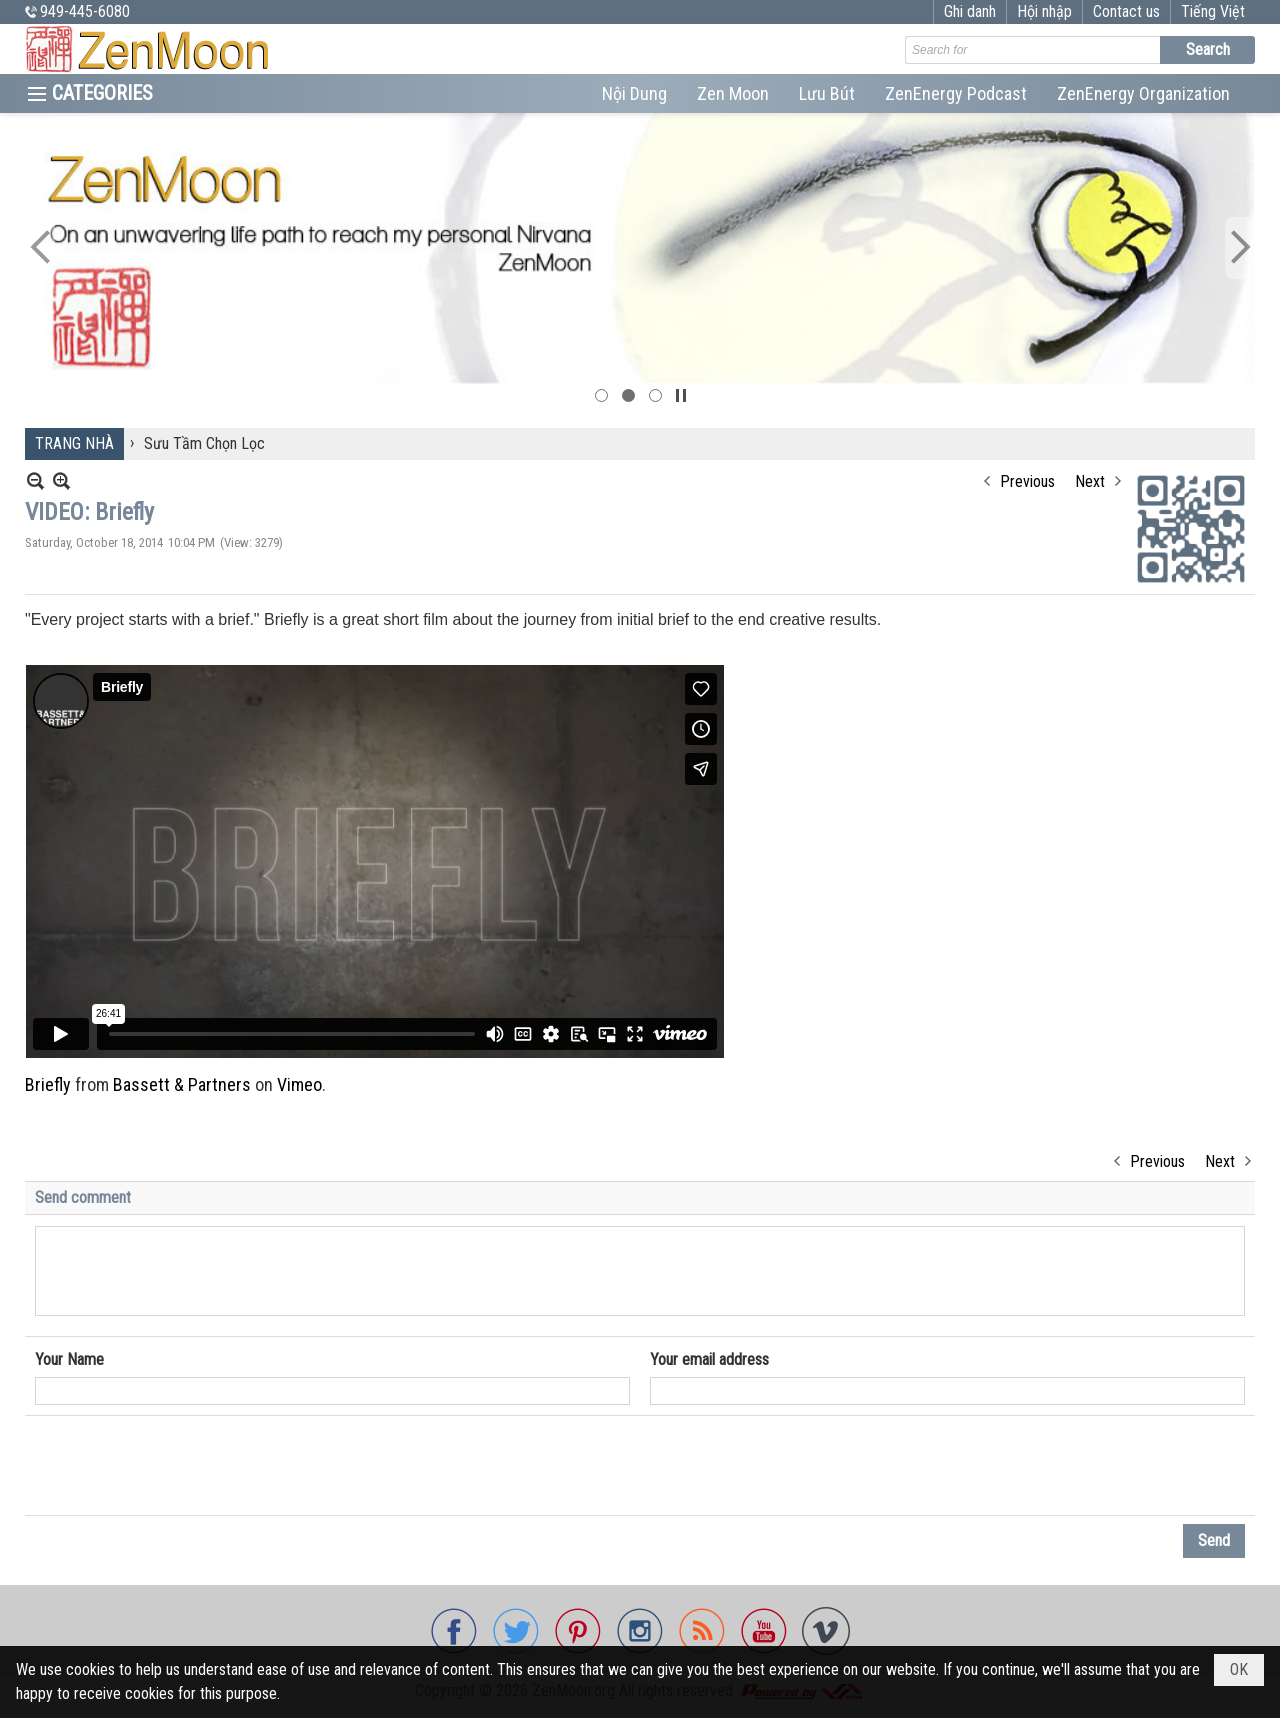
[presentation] (187, 1466)
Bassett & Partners (182, 1084)
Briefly (48, 1084)
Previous (1027, 481)
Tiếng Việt (1213, 11)
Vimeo (299, 1084)
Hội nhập (1044, 11)
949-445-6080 (85, 11)
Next (1090, 481)
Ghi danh (970, 11)
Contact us (1126, 11)
